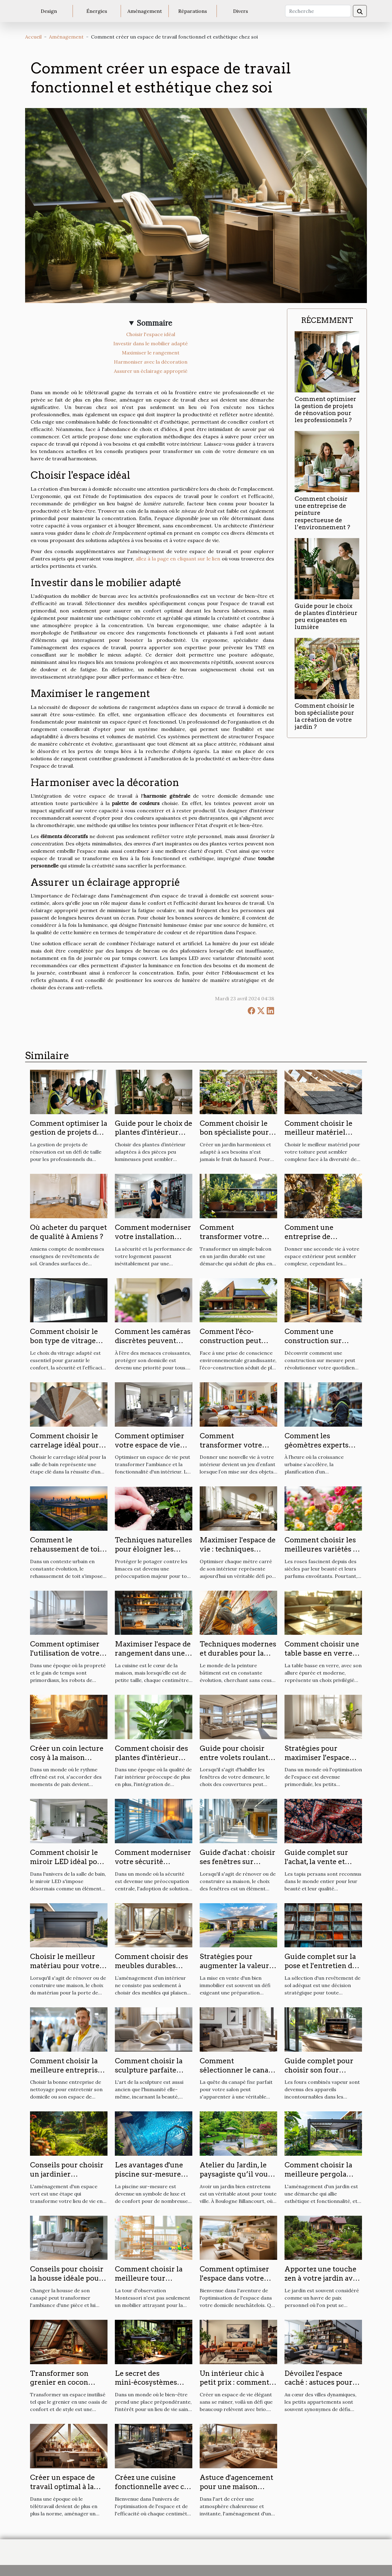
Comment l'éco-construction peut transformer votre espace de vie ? (231, 1345)
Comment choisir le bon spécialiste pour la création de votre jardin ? (324, 716)
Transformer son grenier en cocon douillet (59, 2382)
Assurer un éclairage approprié (150, 371)
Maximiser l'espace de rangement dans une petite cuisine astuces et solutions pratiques (153, 1658)
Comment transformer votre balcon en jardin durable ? (231, 1241)
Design (49, 11)
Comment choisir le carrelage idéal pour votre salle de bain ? (64, 1445)
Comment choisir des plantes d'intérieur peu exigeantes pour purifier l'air (151, 1762)
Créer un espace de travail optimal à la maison (62, 2486)
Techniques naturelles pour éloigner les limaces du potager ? (153, 1549)
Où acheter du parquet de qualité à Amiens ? (68, 1232)
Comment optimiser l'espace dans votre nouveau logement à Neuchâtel (235, 2283)
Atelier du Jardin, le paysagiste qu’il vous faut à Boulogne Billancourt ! (235, 2179)
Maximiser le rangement (150, 353)
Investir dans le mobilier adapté (150, 343)
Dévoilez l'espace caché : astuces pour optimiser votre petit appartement (320, 2387)
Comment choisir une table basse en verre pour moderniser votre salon (322, 1658)
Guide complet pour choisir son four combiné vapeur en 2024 (319, 2075)
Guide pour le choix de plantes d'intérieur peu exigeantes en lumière (326, 616)
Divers (240, 11)
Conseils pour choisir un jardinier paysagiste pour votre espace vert (67, 2179)
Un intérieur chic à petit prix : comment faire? (234, 2382)
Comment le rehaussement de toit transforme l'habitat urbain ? (66, 1554)
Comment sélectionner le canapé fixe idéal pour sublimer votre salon (238, 2075)
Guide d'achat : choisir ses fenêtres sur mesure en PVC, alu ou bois (238, 1866)
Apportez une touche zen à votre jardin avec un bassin (322, 2278)
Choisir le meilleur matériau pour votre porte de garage (65, 1965)
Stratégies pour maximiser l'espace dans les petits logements (317, 1762)
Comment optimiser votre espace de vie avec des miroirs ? (149, 1445)
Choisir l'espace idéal (150, 334)
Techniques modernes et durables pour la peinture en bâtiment (238, 1653)
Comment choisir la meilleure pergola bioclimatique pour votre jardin (318, 2179)
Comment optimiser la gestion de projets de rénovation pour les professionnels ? (325, 409)
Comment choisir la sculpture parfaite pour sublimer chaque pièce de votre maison (153, 2075)
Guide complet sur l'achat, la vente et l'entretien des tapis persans (318, 1866)
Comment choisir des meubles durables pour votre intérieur (151, 1965)
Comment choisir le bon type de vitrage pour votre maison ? (64, 1340)
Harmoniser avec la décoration (150, 362)
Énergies (96, 11)
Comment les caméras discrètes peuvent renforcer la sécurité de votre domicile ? (152, 1345)
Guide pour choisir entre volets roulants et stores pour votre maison (236, 1762)
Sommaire (154, 323)
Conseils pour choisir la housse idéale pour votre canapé (67, 2278)
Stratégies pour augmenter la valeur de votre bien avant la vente (236, 1970)
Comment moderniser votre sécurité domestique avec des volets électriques (153, 1866)
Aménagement (144, 11)
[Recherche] (318, 11)
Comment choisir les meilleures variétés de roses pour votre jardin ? (323, 1554)
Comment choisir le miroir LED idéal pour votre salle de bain (67, 1861)
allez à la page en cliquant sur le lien (178, 559)
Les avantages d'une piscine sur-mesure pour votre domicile (149, 2174)
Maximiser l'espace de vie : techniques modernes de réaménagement (238, 1554)
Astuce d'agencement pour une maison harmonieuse (236, 2486)
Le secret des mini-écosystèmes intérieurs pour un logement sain (147, 2387)
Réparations (192, 11)
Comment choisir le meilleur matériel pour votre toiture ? (318, 1132)
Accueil (33, 37)
